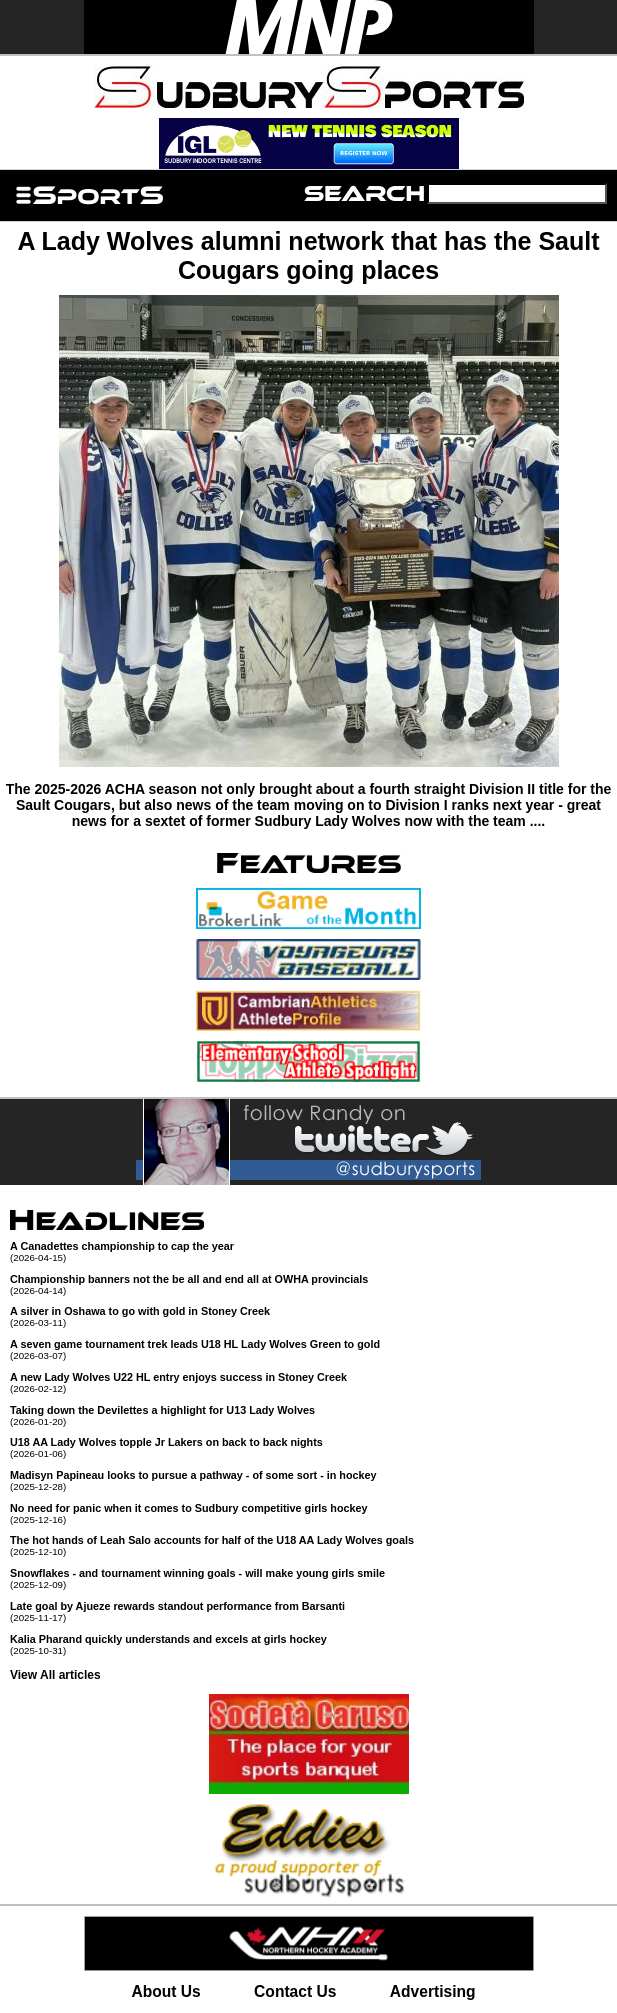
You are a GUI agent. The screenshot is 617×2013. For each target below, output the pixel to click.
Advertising (433, 1991)
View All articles (55, 1675)
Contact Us (295, 1991)
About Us (165, 1991)
